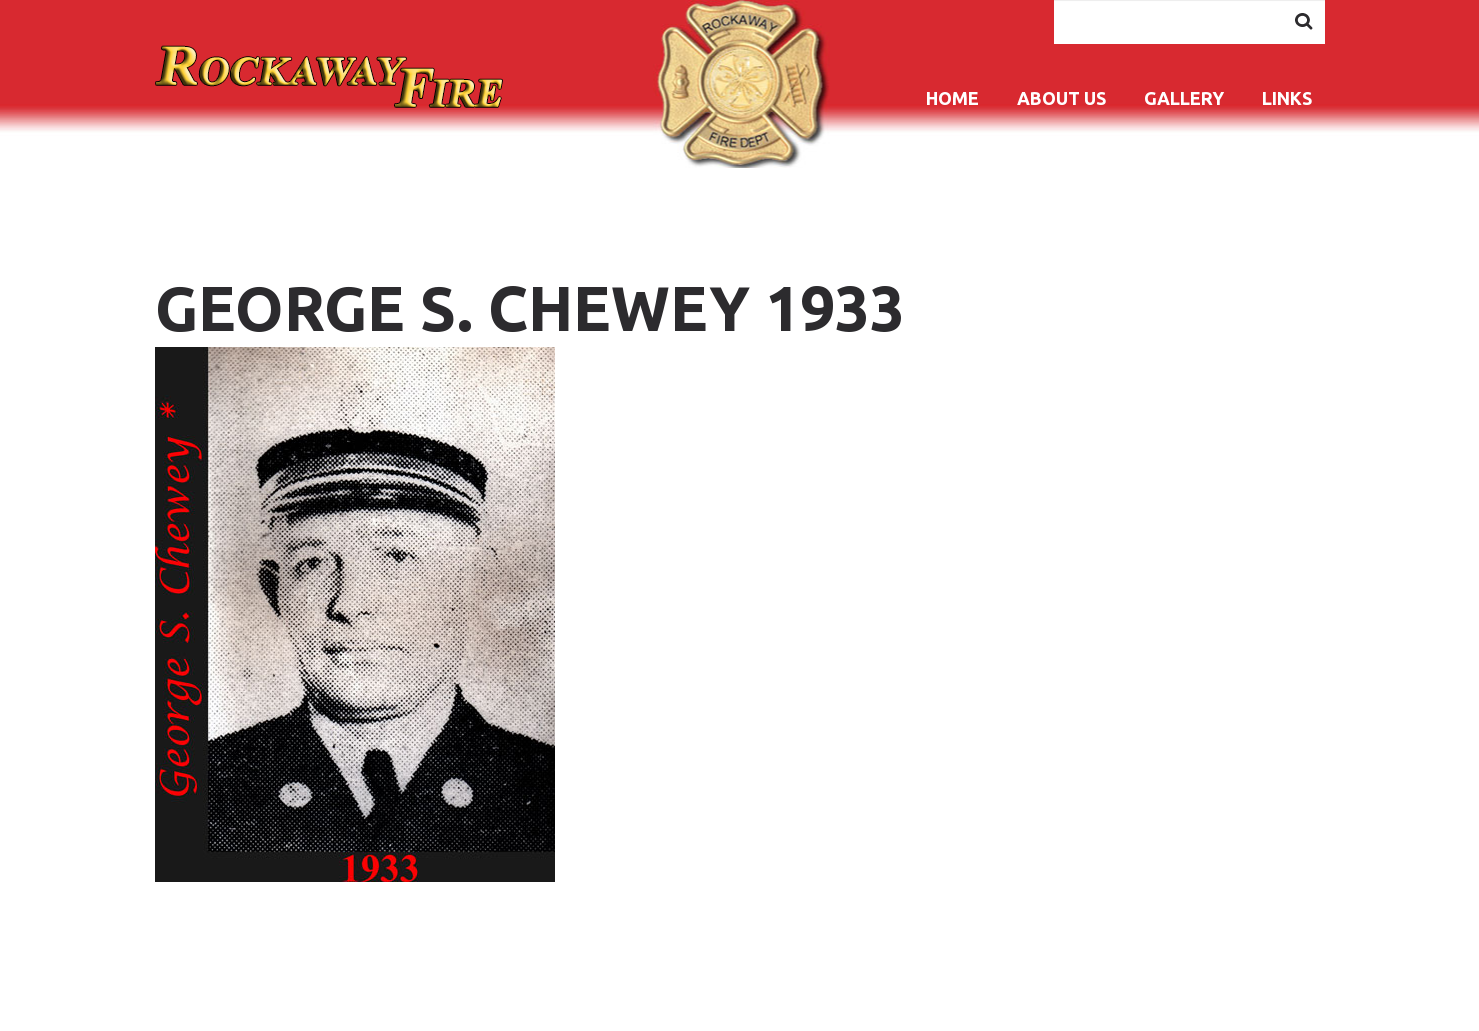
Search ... (1054, 0)
